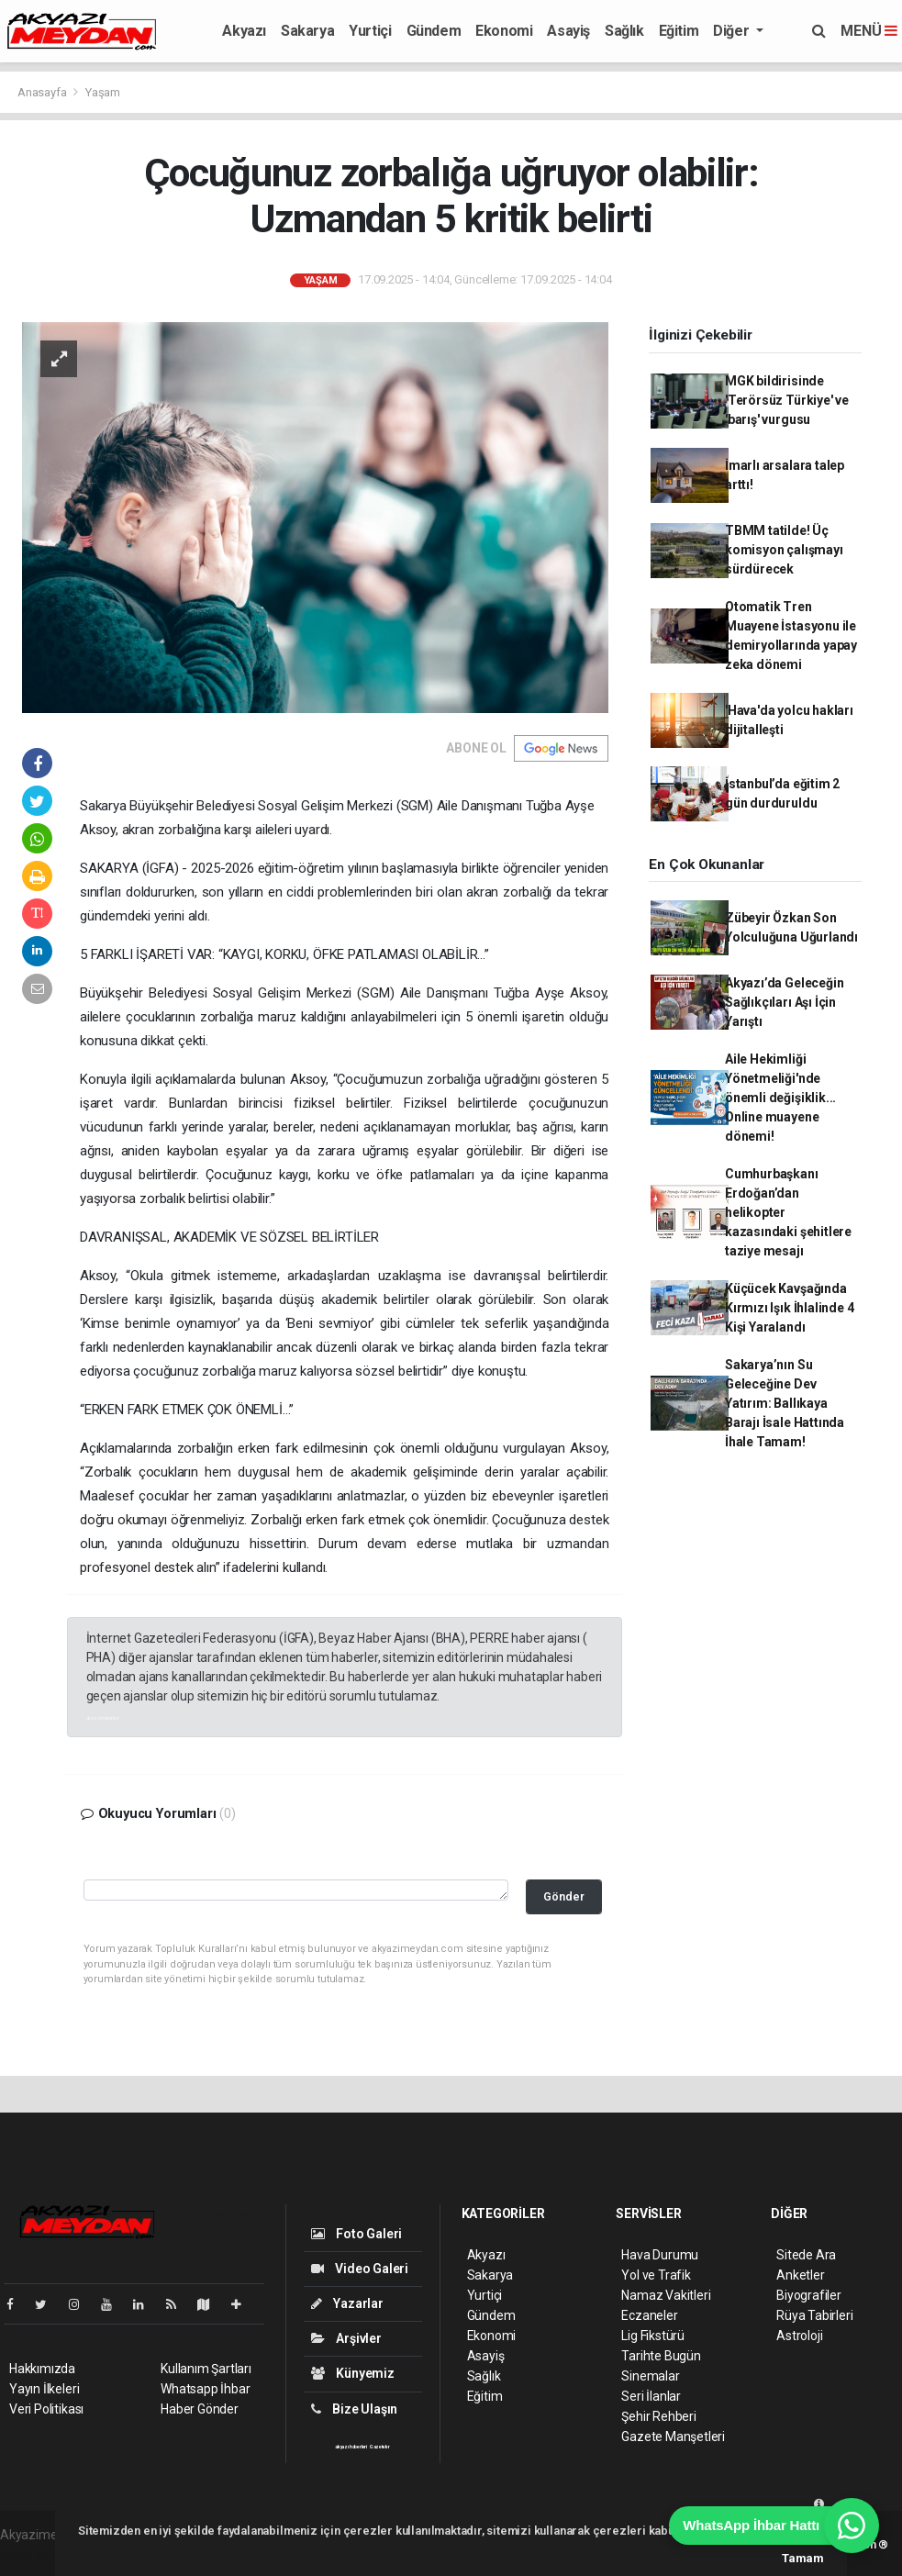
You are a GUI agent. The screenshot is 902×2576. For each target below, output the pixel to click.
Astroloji (799, 2335)
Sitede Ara (806, 2254)
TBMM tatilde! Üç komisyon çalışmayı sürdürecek (784, 549)
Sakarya (307, 30)
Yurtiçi (370, 30)
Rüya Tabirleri (814, 2315)
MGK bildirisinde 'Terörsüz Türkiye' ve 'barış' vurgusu (787, 400)
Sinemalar (650, 2376)
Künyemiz (353, 2373)
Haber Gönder (200, 2409)
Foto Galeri (357, 2233)
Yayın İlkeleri (44, 2388)
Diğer (732, 30)
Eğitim (679, 30)
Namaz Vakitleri (665, 2295)
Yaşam (102, 92)
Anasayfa (43, 92)
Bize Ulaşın (354, 2409)
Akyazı (244, 30)
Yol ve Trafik (656, 2275)
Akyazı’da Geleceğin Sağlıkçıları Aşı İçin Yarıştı (784, 1002)
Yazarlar (347, 2303)
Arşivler (346, 2338)
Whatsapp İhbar (205, 2388)
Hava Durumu (659, 2254)
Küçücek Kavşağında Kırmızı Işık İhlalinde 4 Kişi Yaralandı (789, 1307)
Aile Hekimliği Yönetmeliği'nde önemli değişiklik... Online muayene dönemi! (780, 1097)
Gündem (434, 30)
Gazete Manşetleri (673, 2436)
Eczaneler (649, 2315)
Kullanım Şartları (206, 2368)
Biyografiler (808, 2295)
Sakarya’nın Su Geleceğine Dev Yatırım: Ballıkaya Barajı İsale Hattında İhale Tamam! (784, 1403)
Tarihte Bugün (661, 2355)
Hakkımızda (42, 2368)
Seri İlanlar (651, 2396)
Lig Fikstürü (653, 2335)
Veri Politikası (46, 2409)
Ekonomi (503, 30)
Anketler (800, 2275)
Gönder (564, 1896)
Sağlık (624, 30)
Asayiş (568, 30)
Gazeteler (380, 2446)
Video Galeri (359, 2268)
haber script (33, 2554)
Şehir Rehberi (658, 2416)
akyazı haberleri (102, 1717)
